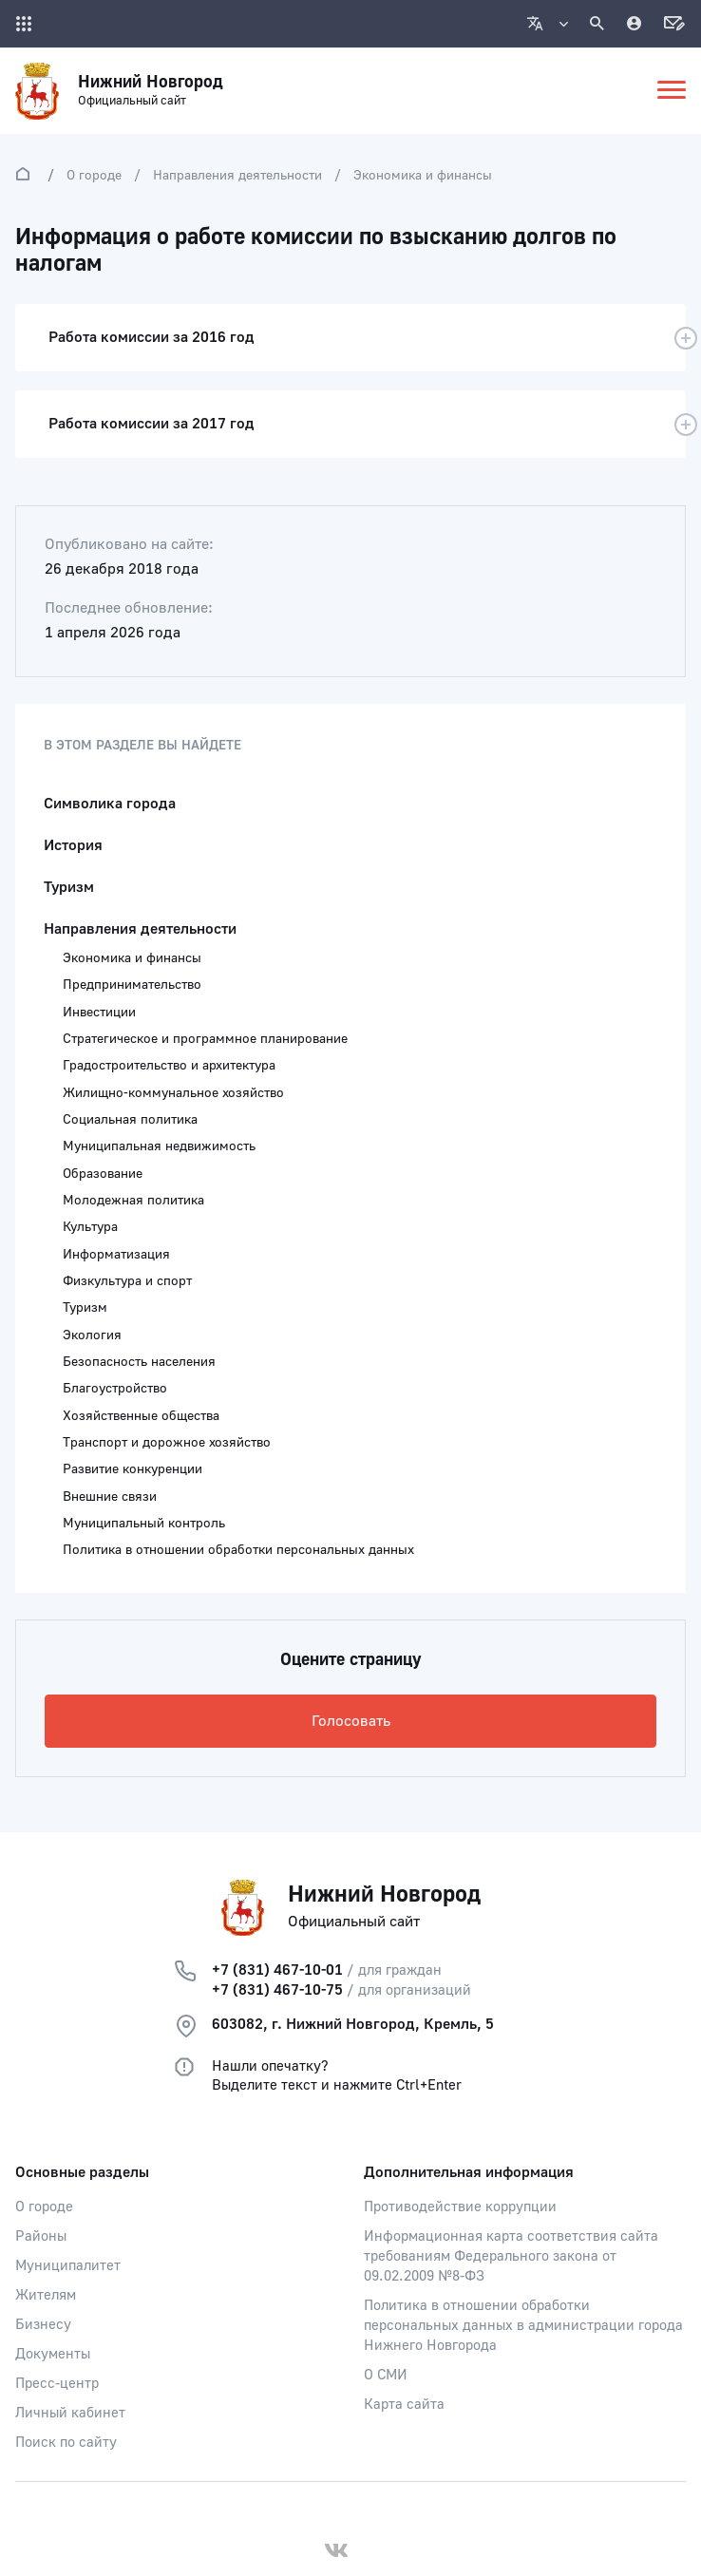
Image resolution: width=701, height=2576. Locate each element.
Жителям (45, 2295)
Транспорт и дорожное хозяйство (167, 1442)
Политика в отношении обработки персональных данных (238, 1550)
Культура (90, 1227)
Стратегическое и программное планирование (205, 1039)
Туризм (69, 887)
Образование (102, 1174)
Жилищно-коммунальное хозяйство (173, 1093)
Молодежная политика (133, 1200)
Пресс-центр (57, 2384)
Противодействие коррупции (460, 2207)
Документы (52, 2354)
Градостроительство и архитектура (169, 1065)
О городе (94, 175)
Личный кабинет (70, 2413)
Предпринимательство (132, 985)
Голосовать (351, 1721)
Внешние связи (110, 1497)
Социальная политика (130, 1119)
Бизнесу (43, 2325)
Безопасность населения (139, 1362)
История (73, 845)
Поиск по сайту (66, 2443)
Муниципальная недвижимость (159, 1146)
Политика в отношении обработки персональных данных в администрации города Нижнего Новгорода (523, 2326)
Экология (92, 1335)
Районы (40, 2236)
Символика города (110, 803)
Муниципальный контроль (144, 1523)
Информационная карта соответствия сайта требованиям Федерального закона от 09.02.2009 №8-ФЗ (511, 2256)
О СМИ (385, 2375)
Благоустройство (115, 1388)
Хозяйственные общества (141, 1416)
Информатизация (116, 1254)
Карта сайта (404, 2405)
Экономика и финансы (422, 175)
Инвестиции (99, 1012)
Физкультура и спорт (127, 1281)
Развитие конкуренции (132, 1469)
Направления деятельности (237, 175)
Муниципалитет (68, 2266)
